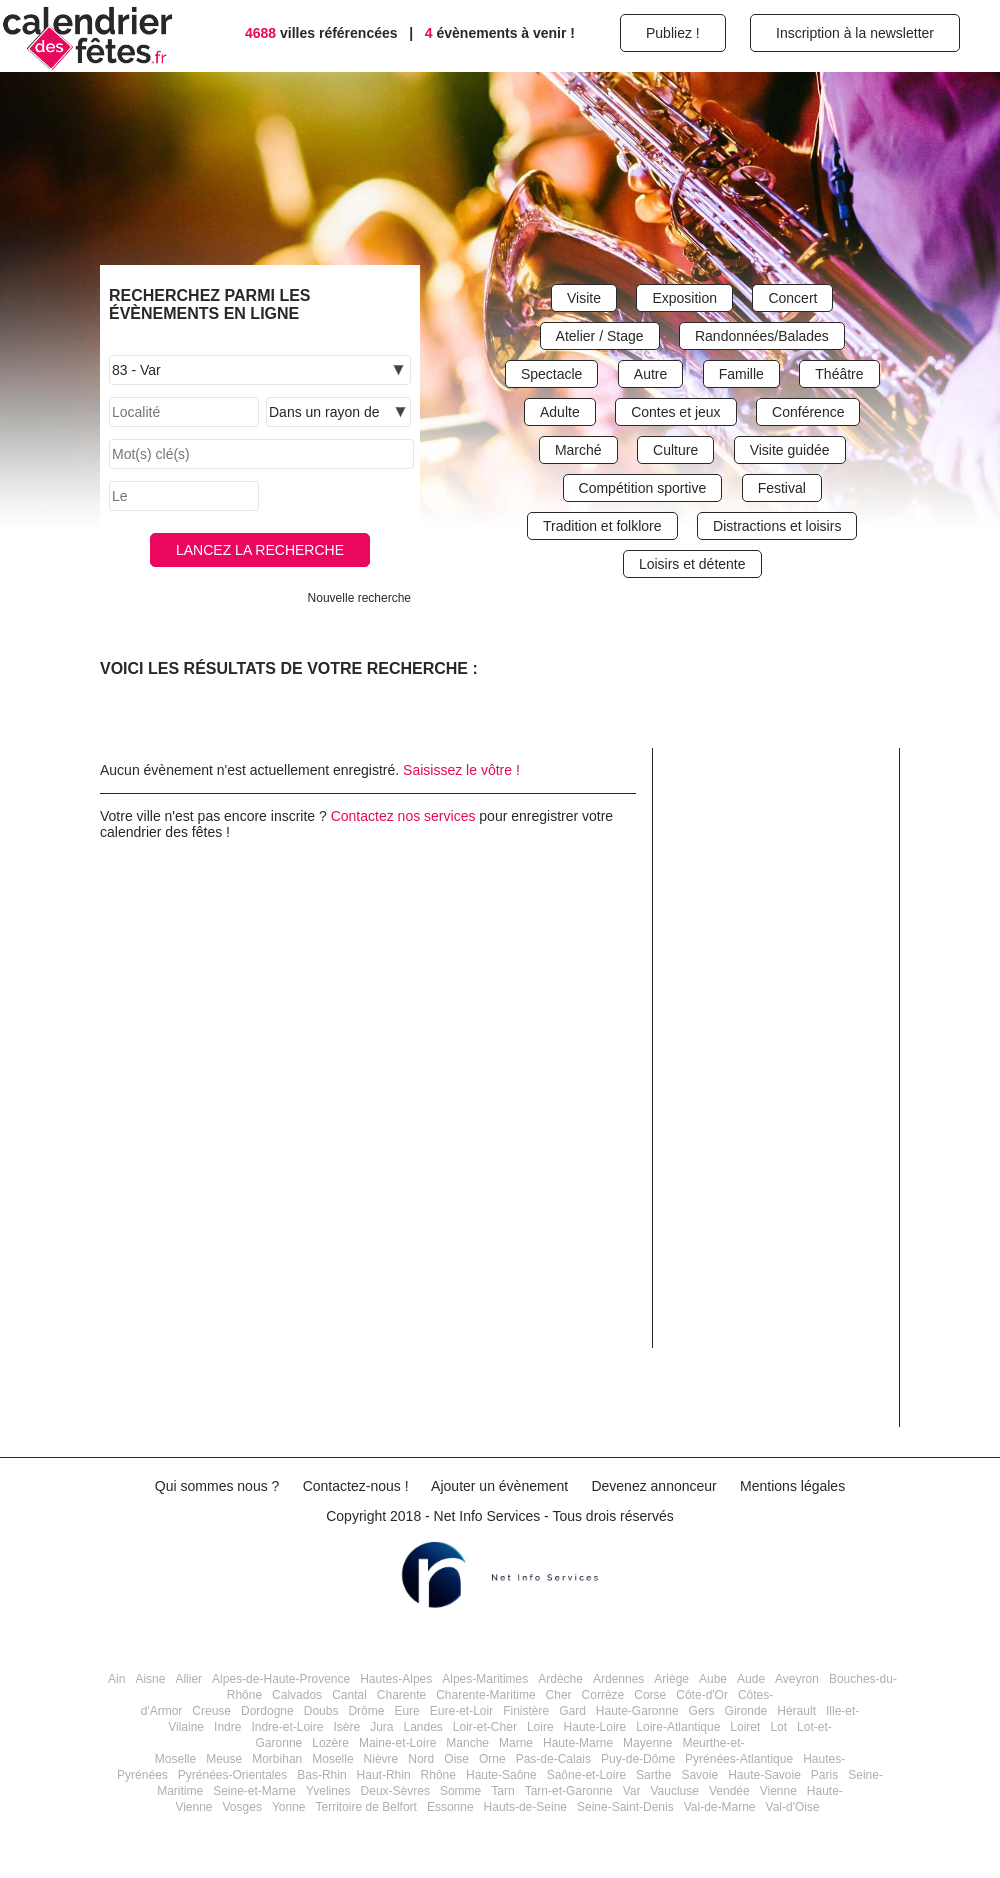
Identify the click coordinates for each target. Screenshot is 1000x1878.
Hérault (796, 1711)
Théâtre (839, 374)
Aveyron (797, 1679)
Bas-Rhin (321, 1775)
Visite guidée (790, 450)
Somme (460, 1791)
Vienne (778, 1791)
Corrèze (603, 1695)
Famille (741, 374)
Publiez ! (673, 33)
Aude (751, 1679)
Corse (650, 1695)
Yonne (289, 1807)
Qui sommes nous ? (217, 1486)
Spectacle (551, 374)
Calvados (297, 1695)
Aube (713, 1679)
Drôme (366, 1711)
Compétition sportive (643, 488)
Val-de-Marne (720, 1807)
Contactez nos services (403, 816)
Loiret (745, 1727)
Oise (456, 1759)
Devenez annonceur (653, 1486)
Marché (578, 450)
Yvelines (328, 1791)
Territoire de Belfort (366, 1807)
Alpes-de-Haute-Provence (281, 1679)
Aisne (150, 1679)
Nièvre (381, 1759)
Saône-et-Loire (586, 1775)
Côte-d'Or (702, 1695)
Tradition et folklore (602, 526)
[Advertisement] (783, 1110)
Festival (782, 488)
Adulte (560, 412)
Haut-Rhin (384, 1775)
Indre (227, 1727)
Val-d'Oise (793, 1807)
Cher (559, 1695)
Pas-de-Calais (553, 1759)
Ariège (671, 1679)
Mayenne (647, 1743)
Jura (381, 1727)
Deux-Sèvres (395, 1791)
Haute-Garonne (637, 1711)
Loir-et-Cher (485, 1727)
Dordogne (267, 1711)
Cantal (349, 1695)
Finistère (526, 1711)
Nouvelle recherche (359, 598)
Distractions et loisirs (777, 526)
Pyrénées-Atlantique (739, 1759)
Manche (467, 1743)
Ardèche (560, 1679)
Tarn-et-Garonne (569, 1791)
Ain (116, 1679)
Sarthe (653, 1775)
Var (632, 1791)
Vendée (729, 1791)
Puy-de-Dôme (638, 1759)
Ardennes (618, 1679)
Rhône (438, 1775)
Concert (792, 298)
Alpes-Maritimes (485, 1679)
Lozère (330, 1743)
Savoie (699, 1775)
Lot (778, 1727)
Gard (572, 1711)
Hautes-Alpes (396, 1679)
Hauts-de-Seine (525, 1807)
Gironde (746, 1711)
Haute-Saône (501, 1775)
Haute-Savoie (764, 1775)
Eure (406, 1711)
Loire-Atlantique (678, 1727)
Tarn (502, 1791)
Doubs (321, 1711)
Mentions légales (792, 1486)
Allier (188, 1679)
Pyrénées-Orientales (232, 1775)
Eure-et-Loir (461, 1711)
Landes (422, 1727)
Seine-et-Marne (254, 1791)
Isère (346, 1727)
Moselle (332, 1759)
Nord (421, 1759)
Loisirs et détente (692, 564)
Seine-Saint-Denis (625, 1807)
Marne (516, 1743)
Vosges (242, 1807)
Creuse (211, 1711)
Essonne (450, 1807)
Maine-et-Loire (397, 1743)
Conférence (808, 412)
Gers (702, 1711)
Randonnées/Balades (762, 336)
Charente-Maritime (485, 1695)
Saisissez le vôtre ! (461, 770)
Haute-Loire (595, 1727)
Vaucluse (674, 1791)
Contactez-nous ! (356, 1486)
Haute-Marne (578, 1743)
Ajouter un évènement (499, 1486)
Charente (401, 1695)
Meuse (224, 1759)
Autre (650, 374)
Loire (540, 1727)
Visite (584, 298)
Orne (492, 1759)
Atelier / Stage (600, 336)
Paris (824, 1775)
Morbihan (277, 1759)
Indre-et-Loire (287, 1727)
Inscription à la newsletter (855, 33)
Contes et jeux (676, 412)
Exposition (684, 298)
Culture (675, 450)
